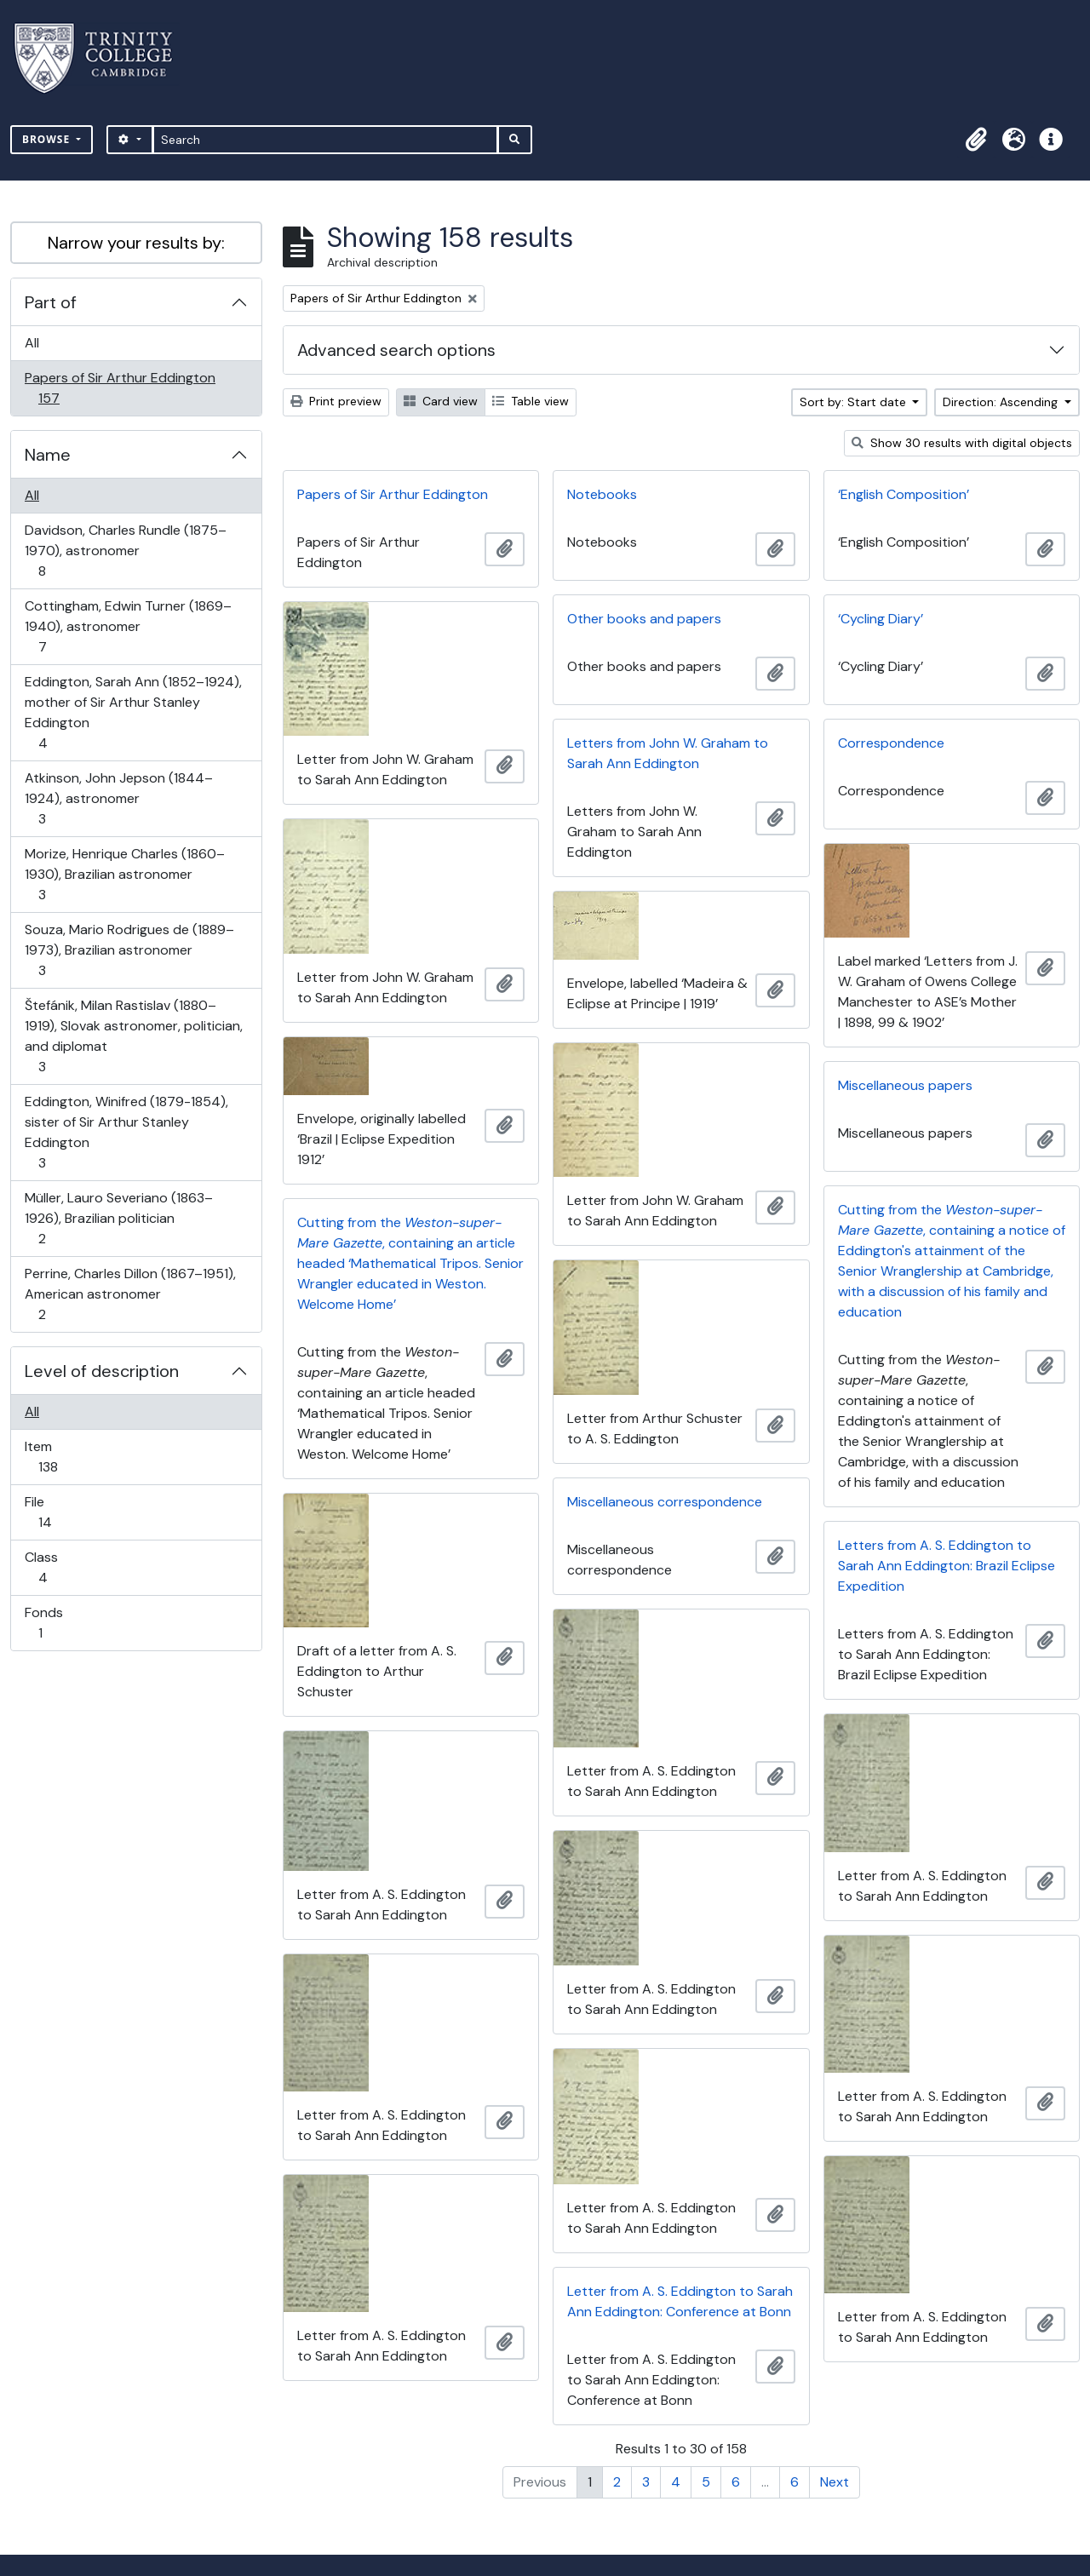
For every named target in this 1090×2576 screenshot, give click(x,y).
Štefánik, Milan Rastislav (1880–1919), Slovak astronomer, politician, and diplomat (133, 1036)
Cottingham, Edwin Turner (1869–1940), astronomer (128, 626)
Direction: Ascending (1002, 402)
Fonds (52, 1623)
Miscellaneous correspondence (664, 1502)
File (56, 1512)
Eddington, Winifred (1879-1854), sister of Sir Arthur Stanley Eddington (126, 1132)
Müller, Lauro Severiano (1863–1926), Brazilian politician (118, 1218)
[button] (976, 139)
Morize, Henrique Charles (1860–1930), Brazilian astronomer (124, 874)
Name (48, 455)
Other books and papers (644, 619)
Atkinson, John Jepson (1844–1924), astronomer (118, 798)
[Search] (325, 139)
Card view (441, 401)
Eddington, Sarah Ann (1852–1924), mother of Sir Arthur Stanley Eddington (133, 712)
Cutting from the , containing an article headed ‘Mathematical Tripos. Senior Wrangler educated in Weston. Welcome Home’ (410, 1263)
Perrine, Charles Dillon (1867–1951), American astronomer (130, 1294)
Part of (51, 302)
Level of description (102, 1371)
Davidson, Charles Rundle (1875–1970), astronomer (125, 550)
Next (834, 2482)
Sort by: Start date (854, 402)
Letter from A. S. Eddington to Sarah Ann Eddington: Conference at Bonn (680, 2301)
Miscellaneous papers (905, 1085)
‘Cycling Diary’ (880, 619)
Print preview (336, 401)
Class (54, 1567)
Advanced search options (396, 350)
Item (59, 1456)
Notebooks (602, 494)
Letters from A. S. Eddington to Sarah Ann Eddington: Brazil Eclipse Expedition (946, 1565)
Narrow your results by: (136, 243)
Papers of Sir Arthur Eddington (119, 388)
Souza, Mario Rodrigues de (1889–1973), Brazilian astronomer (129, 950)
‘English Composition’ (903, 494)
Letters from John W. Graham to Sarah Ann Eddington (667, 753)
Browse (47, 139)
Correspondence (891, 743)
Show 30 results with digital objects (962, 442)
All (32, 343)
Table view (530, 401)
